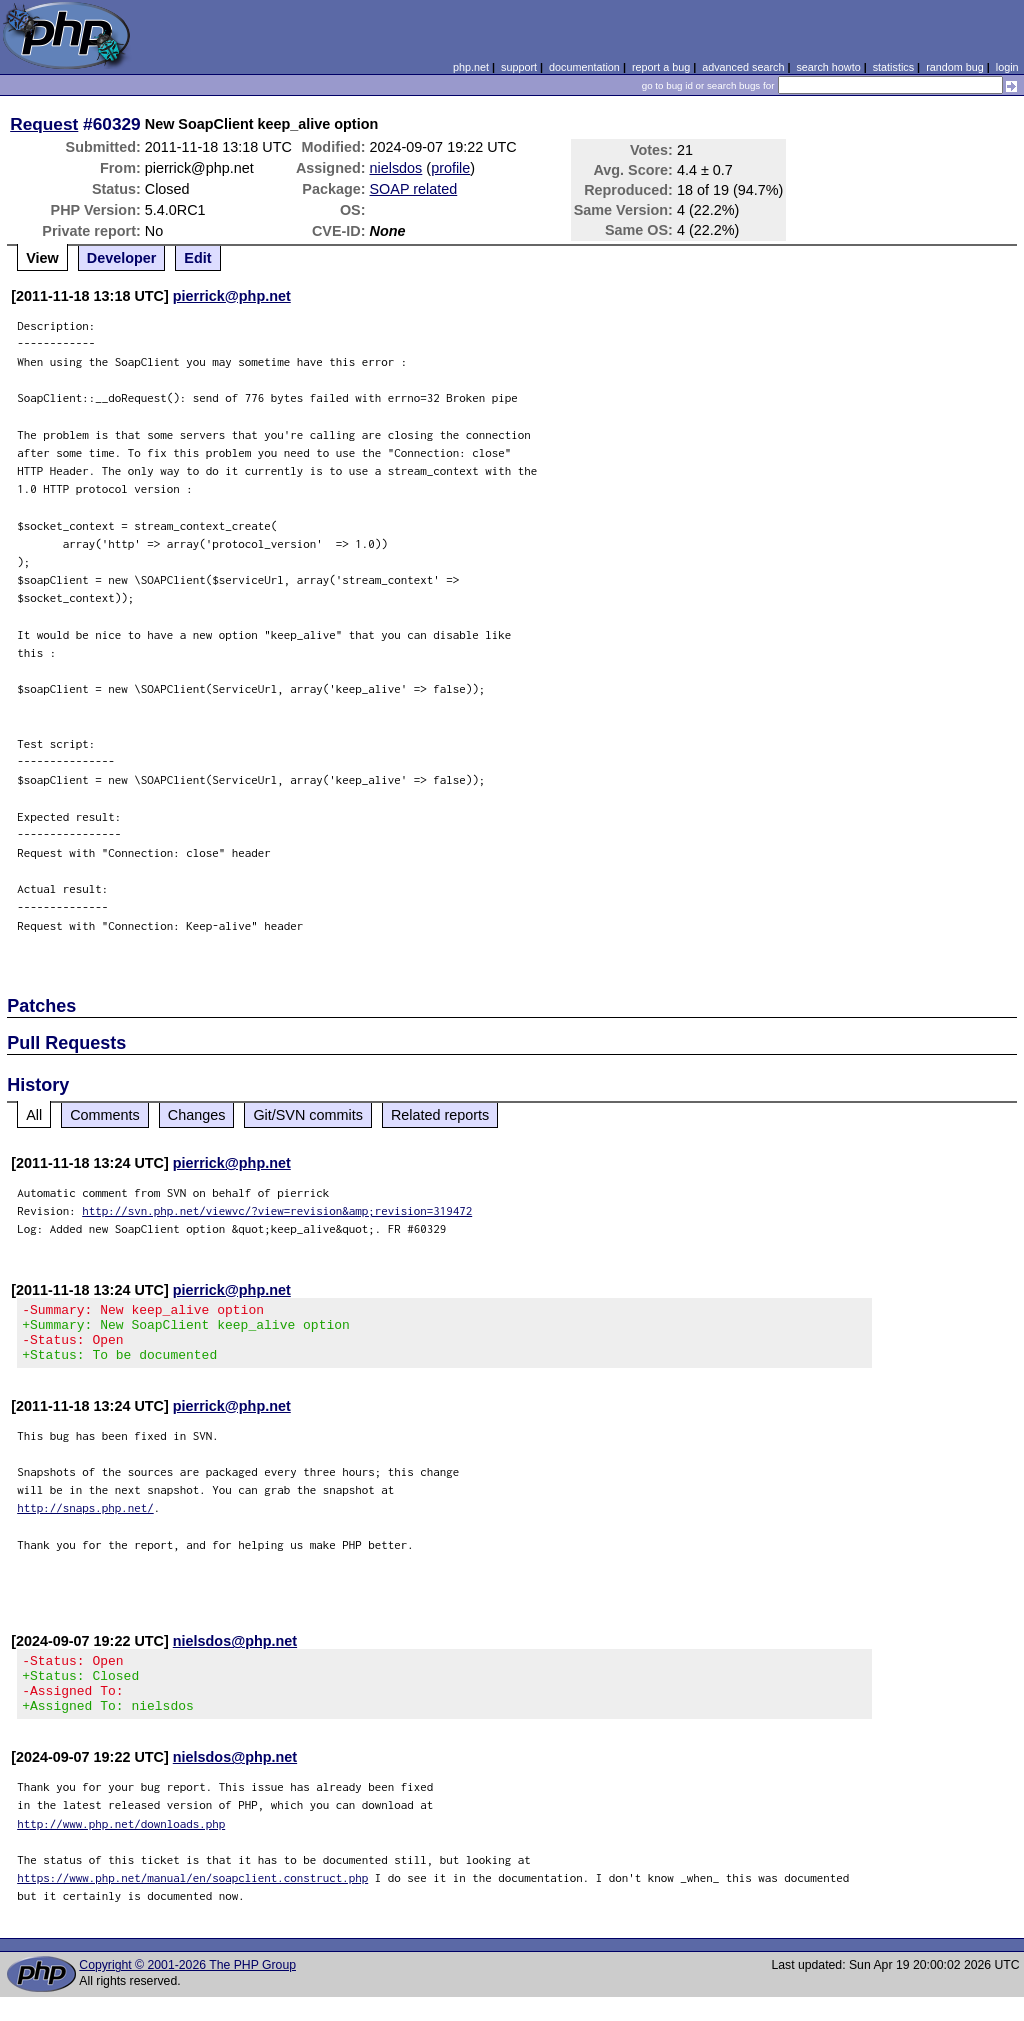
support (519, 67)
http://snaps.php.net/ (85, 1519)
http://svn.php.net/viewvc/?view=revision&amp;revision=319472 (277, 1210)
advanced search (743, 67)
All (34, 1115)
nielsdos (396, 168)
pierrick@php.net (232, 296)
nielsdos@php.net (235, 1653)
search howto (828, 67)
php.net (471, 67)
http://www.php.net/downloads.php (121, 1847)
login (1007, 67)
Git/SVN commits (308, 1115)
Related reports (440, 1115)
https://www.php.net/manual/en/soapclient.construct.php (192, 1901)
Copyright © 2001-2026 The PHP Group (187, 1989)
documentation (584, 67)
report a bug (661, 67)
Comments (105, 1115)
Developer (122, 258)
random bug (955, 67)
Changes (197, 1115)
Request (44, 124)
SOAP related (414, 189)
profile (450, 168)
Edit (197, 258)
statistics (893, 67)
